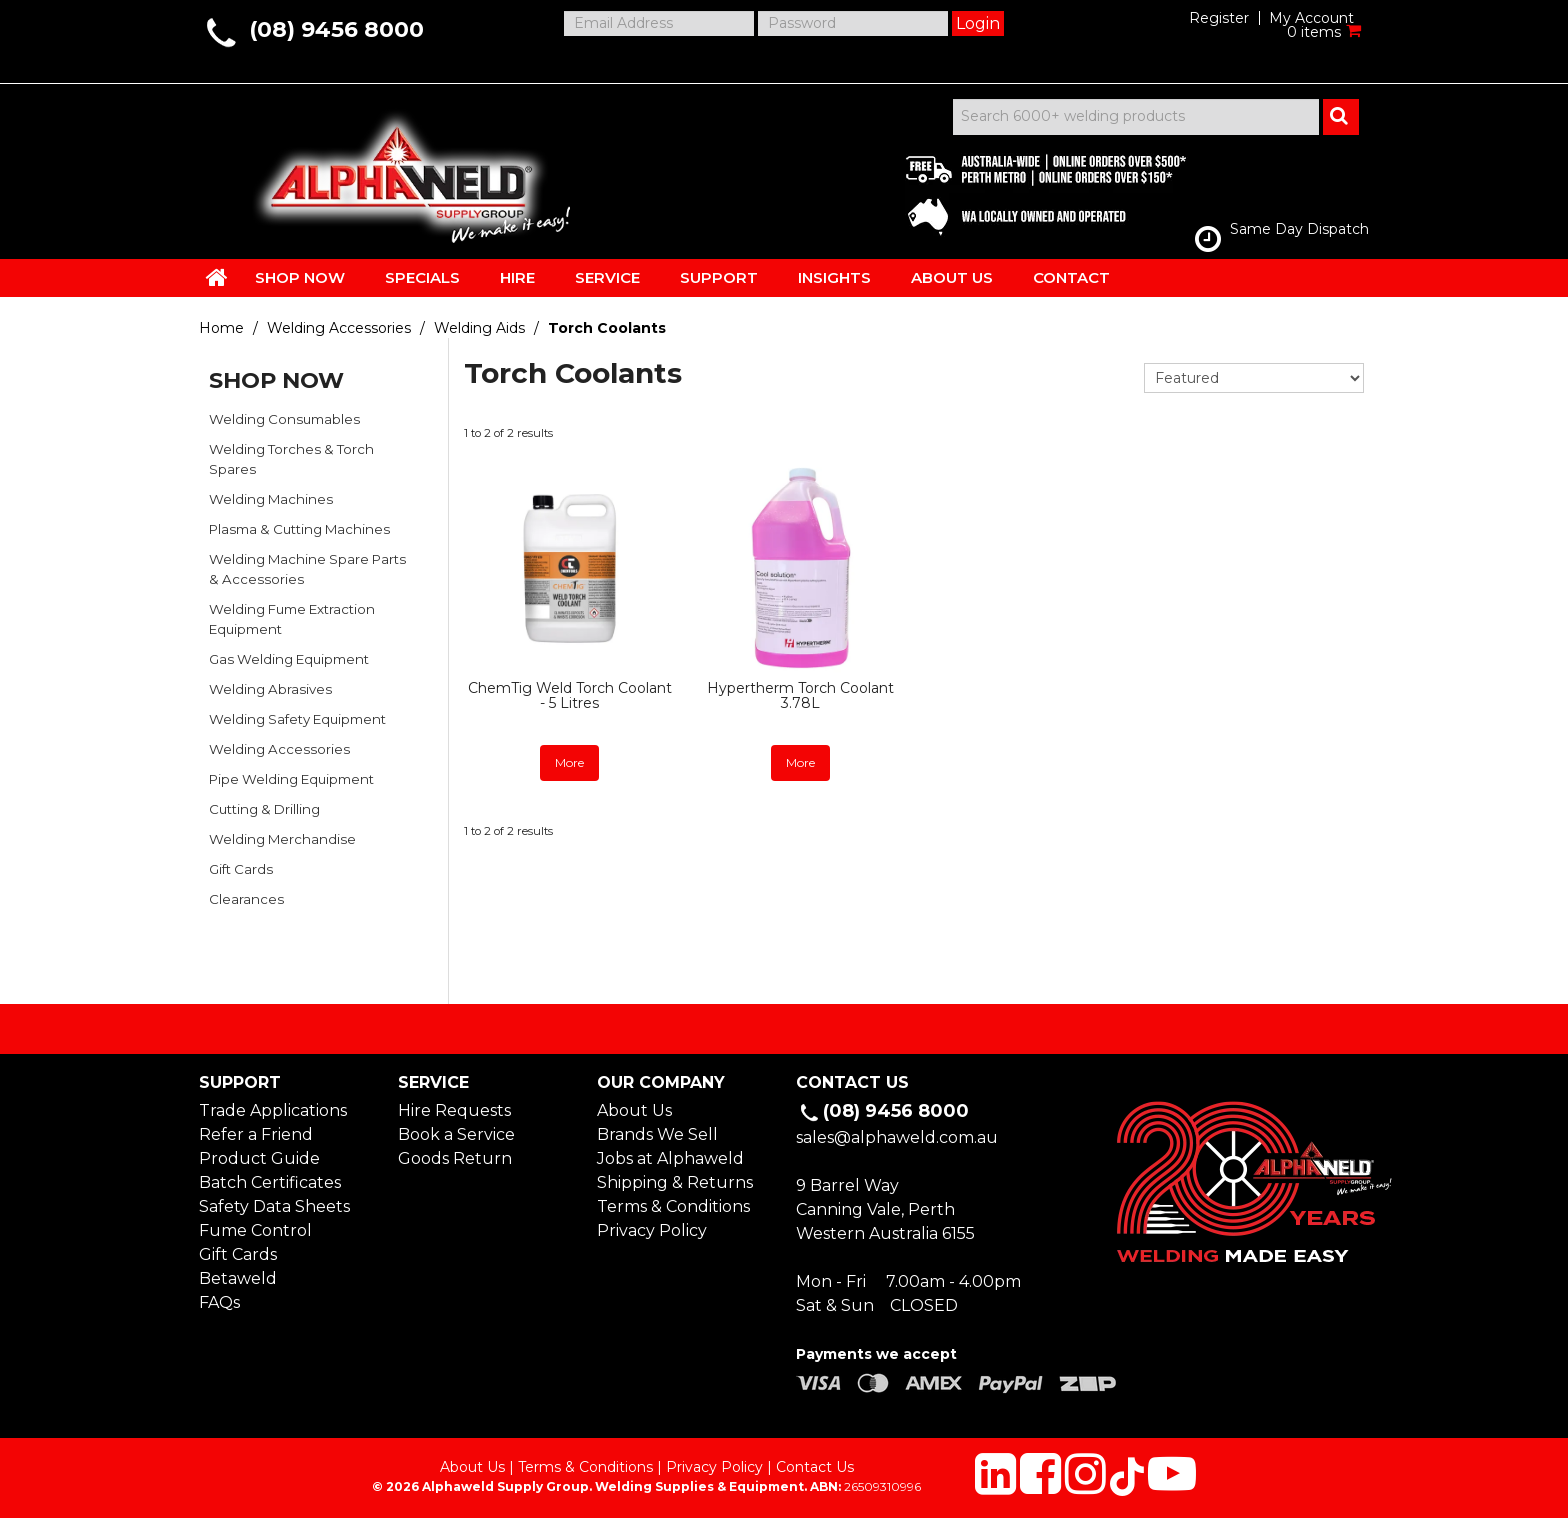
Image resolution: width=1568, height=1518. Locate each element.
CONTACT (1071, 277)
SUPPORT (719, 277)
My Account (1311, 18)
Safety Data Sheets (274, 1206)
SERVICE (607, 277)
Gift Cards (241, 869)
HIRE (517, 277)
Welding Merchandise (282, 839)
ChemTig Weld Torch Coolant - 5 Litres (570, 695)
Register (1219, 18)
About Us (634, 1110)
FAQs (219, 1302)
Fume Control (255, 1230)
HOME (217, 277)
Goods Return (455, 1158)
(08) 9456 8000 (336, 29)
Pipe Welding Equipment (291, 779)
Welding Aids (479, 328)
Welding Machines (271, 499)
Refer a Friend (256, 1134)
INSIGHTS (834, 277)
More (569, 762)
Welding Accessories (339, 328)
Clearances (246, 899)
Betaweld (238, 1278)
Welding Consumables (284, 419)
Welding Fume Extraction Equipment (292, 619)
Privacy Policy (652, 1230)
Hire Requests (454, 1110)
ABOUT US (952, 277)
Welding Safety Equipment (297, 719)
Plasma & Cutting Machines (299, 529)
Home (221, 328)
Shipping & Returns (675, 1182)
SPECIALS (422, 277)
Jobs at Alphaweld (670, 1158)
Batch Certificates (270, 1182)
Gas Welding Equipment (289, 659)
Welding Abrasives (270, 689)
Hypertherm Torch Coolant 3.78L (800, 695)
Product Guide (259, 1158)
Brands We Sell (657, 1134)
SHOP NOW (300, 277)
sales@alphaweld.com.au (897, 1137)
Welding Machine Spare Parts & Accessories (307, 569)
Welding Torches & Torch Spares (291, 459)
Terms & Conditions (673, 1206)
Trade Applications (273, 1110)
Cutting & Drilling (264, 809)
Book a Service (456, 1134)
